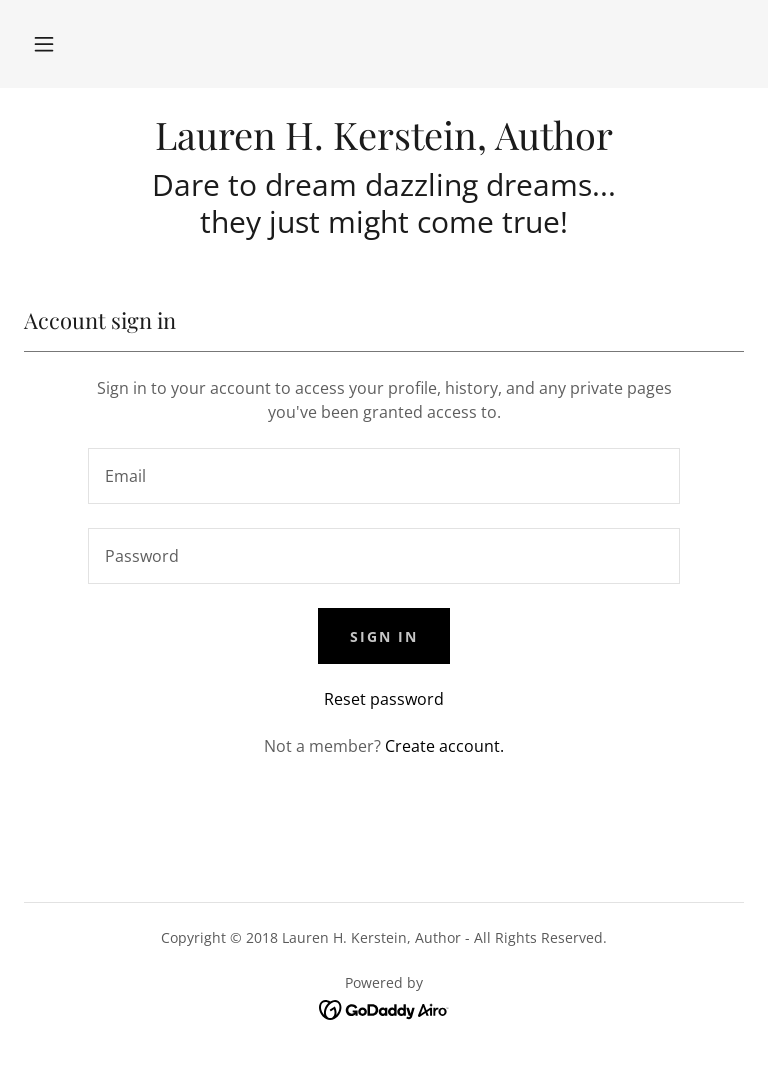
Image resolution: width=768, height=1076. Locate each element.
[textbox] (384, 476)
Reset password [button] (384, 699)
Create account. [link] (444, 746)
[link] (384, 144)
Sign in (384, 636)
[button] (44, 44)
